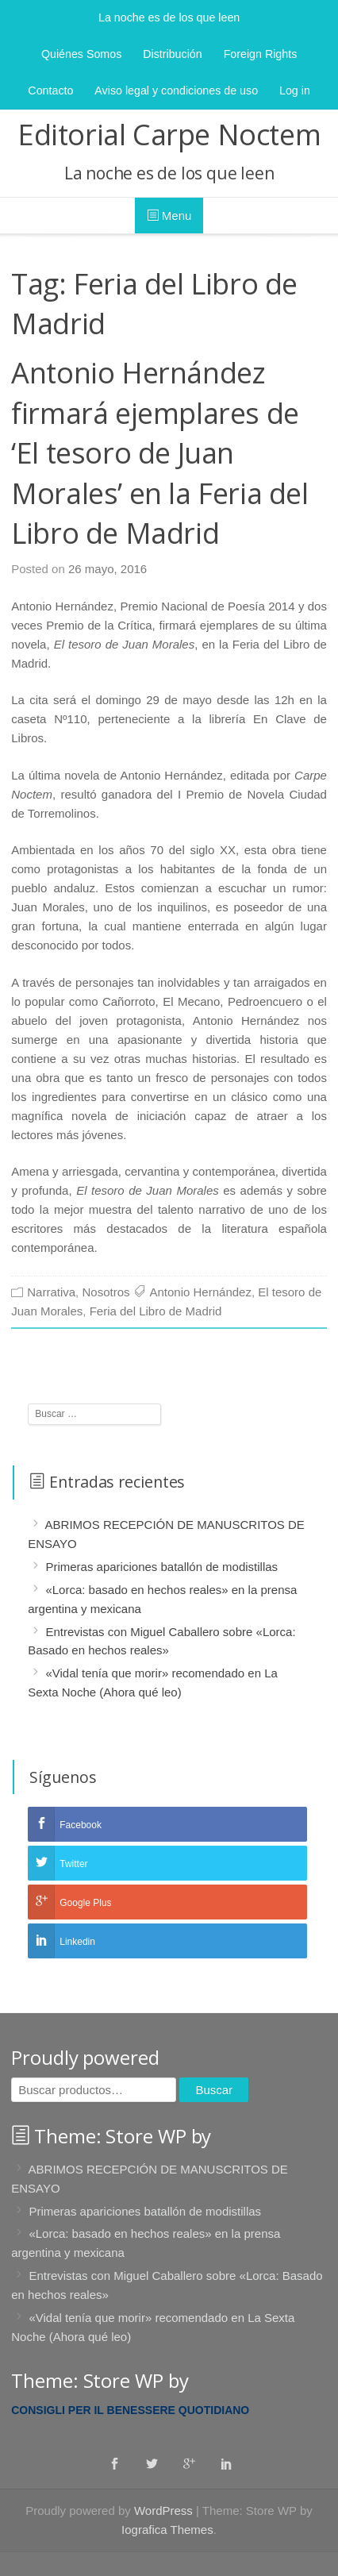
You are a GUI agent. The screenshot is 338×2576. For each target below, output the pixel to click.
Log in (294, 90)
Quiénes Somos (81, 54)
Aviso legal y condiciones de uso (176, 90)
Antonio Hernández (200, 1292)
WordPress (163, 2510)
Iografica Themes (167, 2529)
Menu (169, 215)
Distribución (172, 54)
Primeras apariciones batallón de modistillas (161, 1566)
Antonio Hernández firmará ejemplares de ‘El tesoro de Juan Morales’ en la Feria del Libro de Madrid (159, 453)
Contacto (50, 90)
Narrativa (51, 1292)
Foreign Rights (261, 54)
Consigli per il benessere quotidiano (130, 2410)
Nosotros (105, 1292)
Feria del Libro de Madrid (156, 1311)
